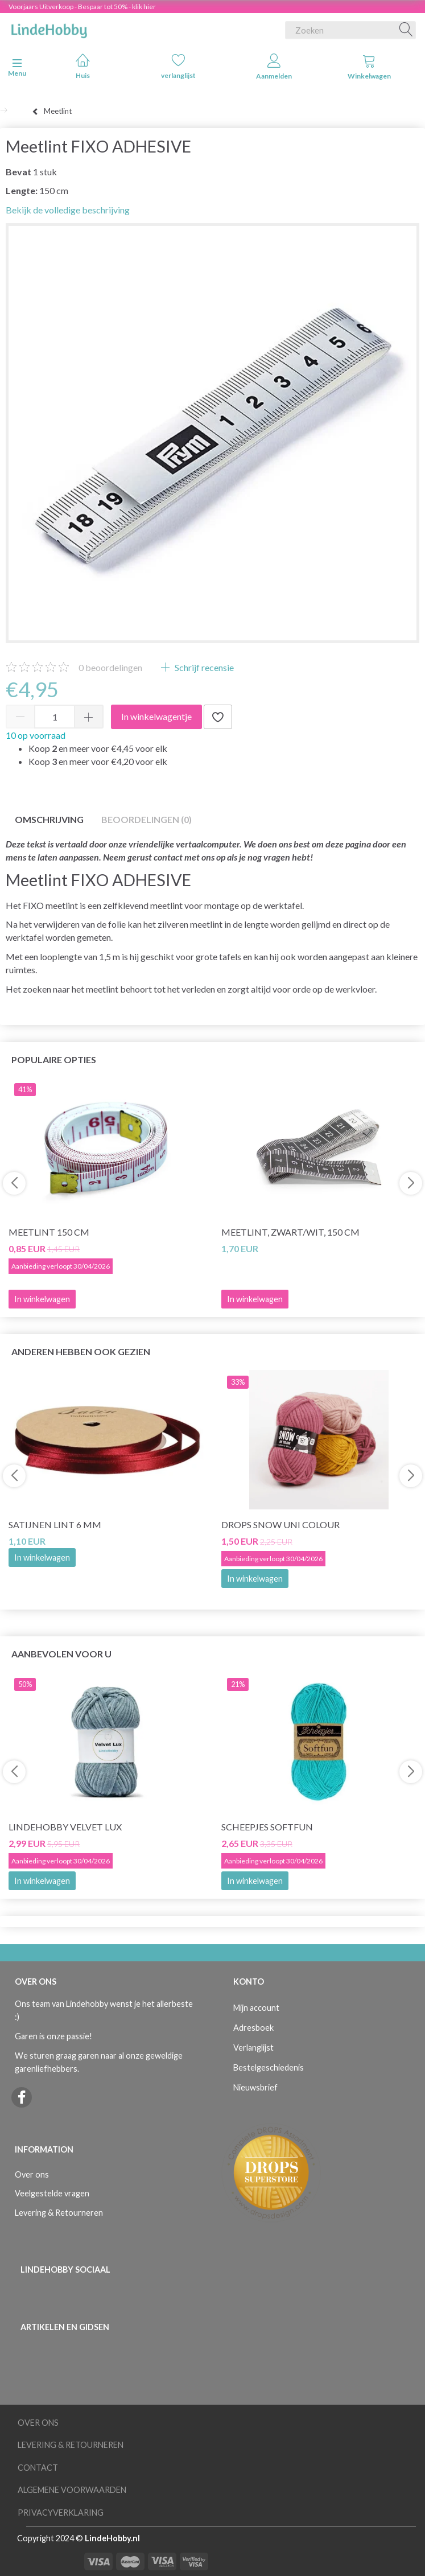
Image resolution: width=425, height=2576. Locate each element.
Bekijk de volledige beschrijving (68, 209)
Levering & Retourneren (59, 2212)
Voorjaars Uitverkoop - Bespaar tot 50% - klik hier (82, 6)
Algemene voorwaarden (72, 2490)
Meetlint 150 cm (49, 1232)
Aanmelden (274, 67)
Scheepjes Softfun (267, 1826)
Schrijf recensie (203, 667)
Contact (38, 2467)
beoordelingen (110, 667)
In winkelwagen (42, 1557)
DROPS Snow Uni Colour (280, 1524)
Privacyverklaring (61, 2512)
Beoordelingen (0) (146, 819)
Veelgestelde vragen (52, 2193)
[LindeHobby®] (49, 27)
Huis (83, 66)
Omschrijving (49, 819)
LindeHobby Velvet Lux (65, 1826)
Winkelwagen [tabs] (369, 67)
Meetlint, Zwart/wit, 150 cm (290, 1232)
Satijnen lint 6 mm (55, 1524)
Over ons (32, 2174)
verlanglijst (178, 66)
